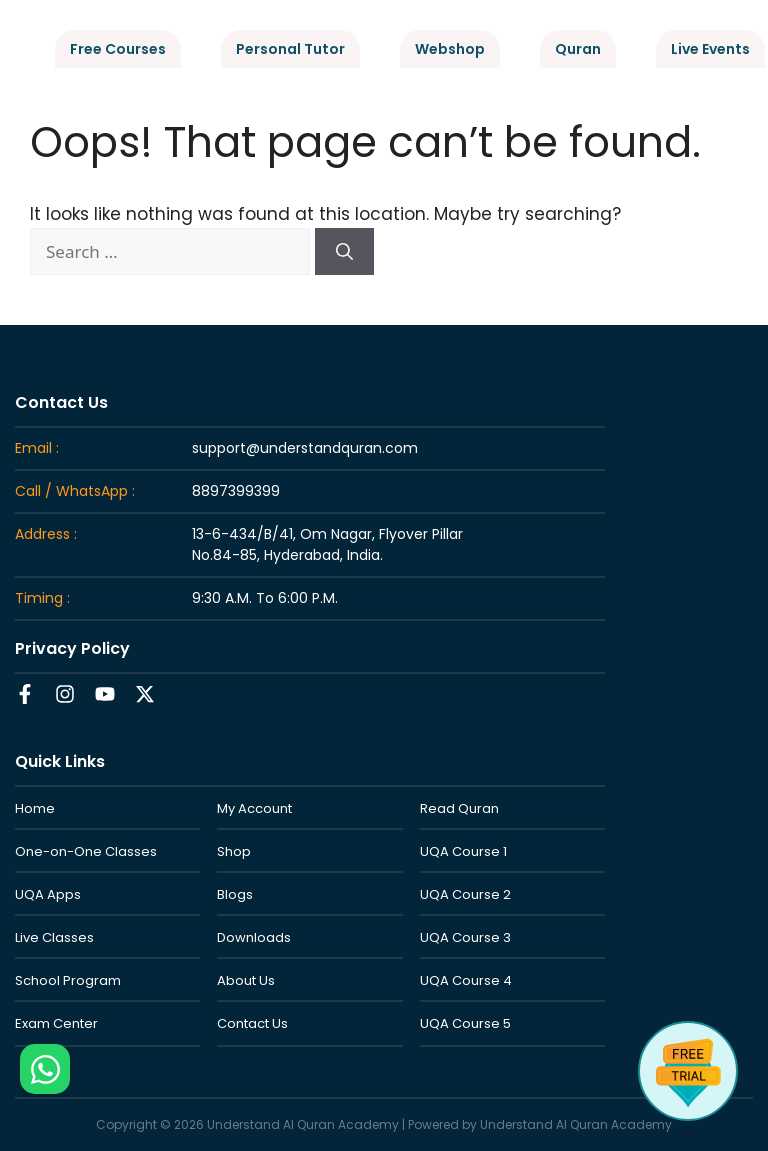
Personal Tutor (290, 49)
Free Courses (118, 49)
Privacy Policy (72, 648)
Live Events (710, 49)
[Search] (344, 252)
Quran (578, 49)
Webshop (450, 49)
